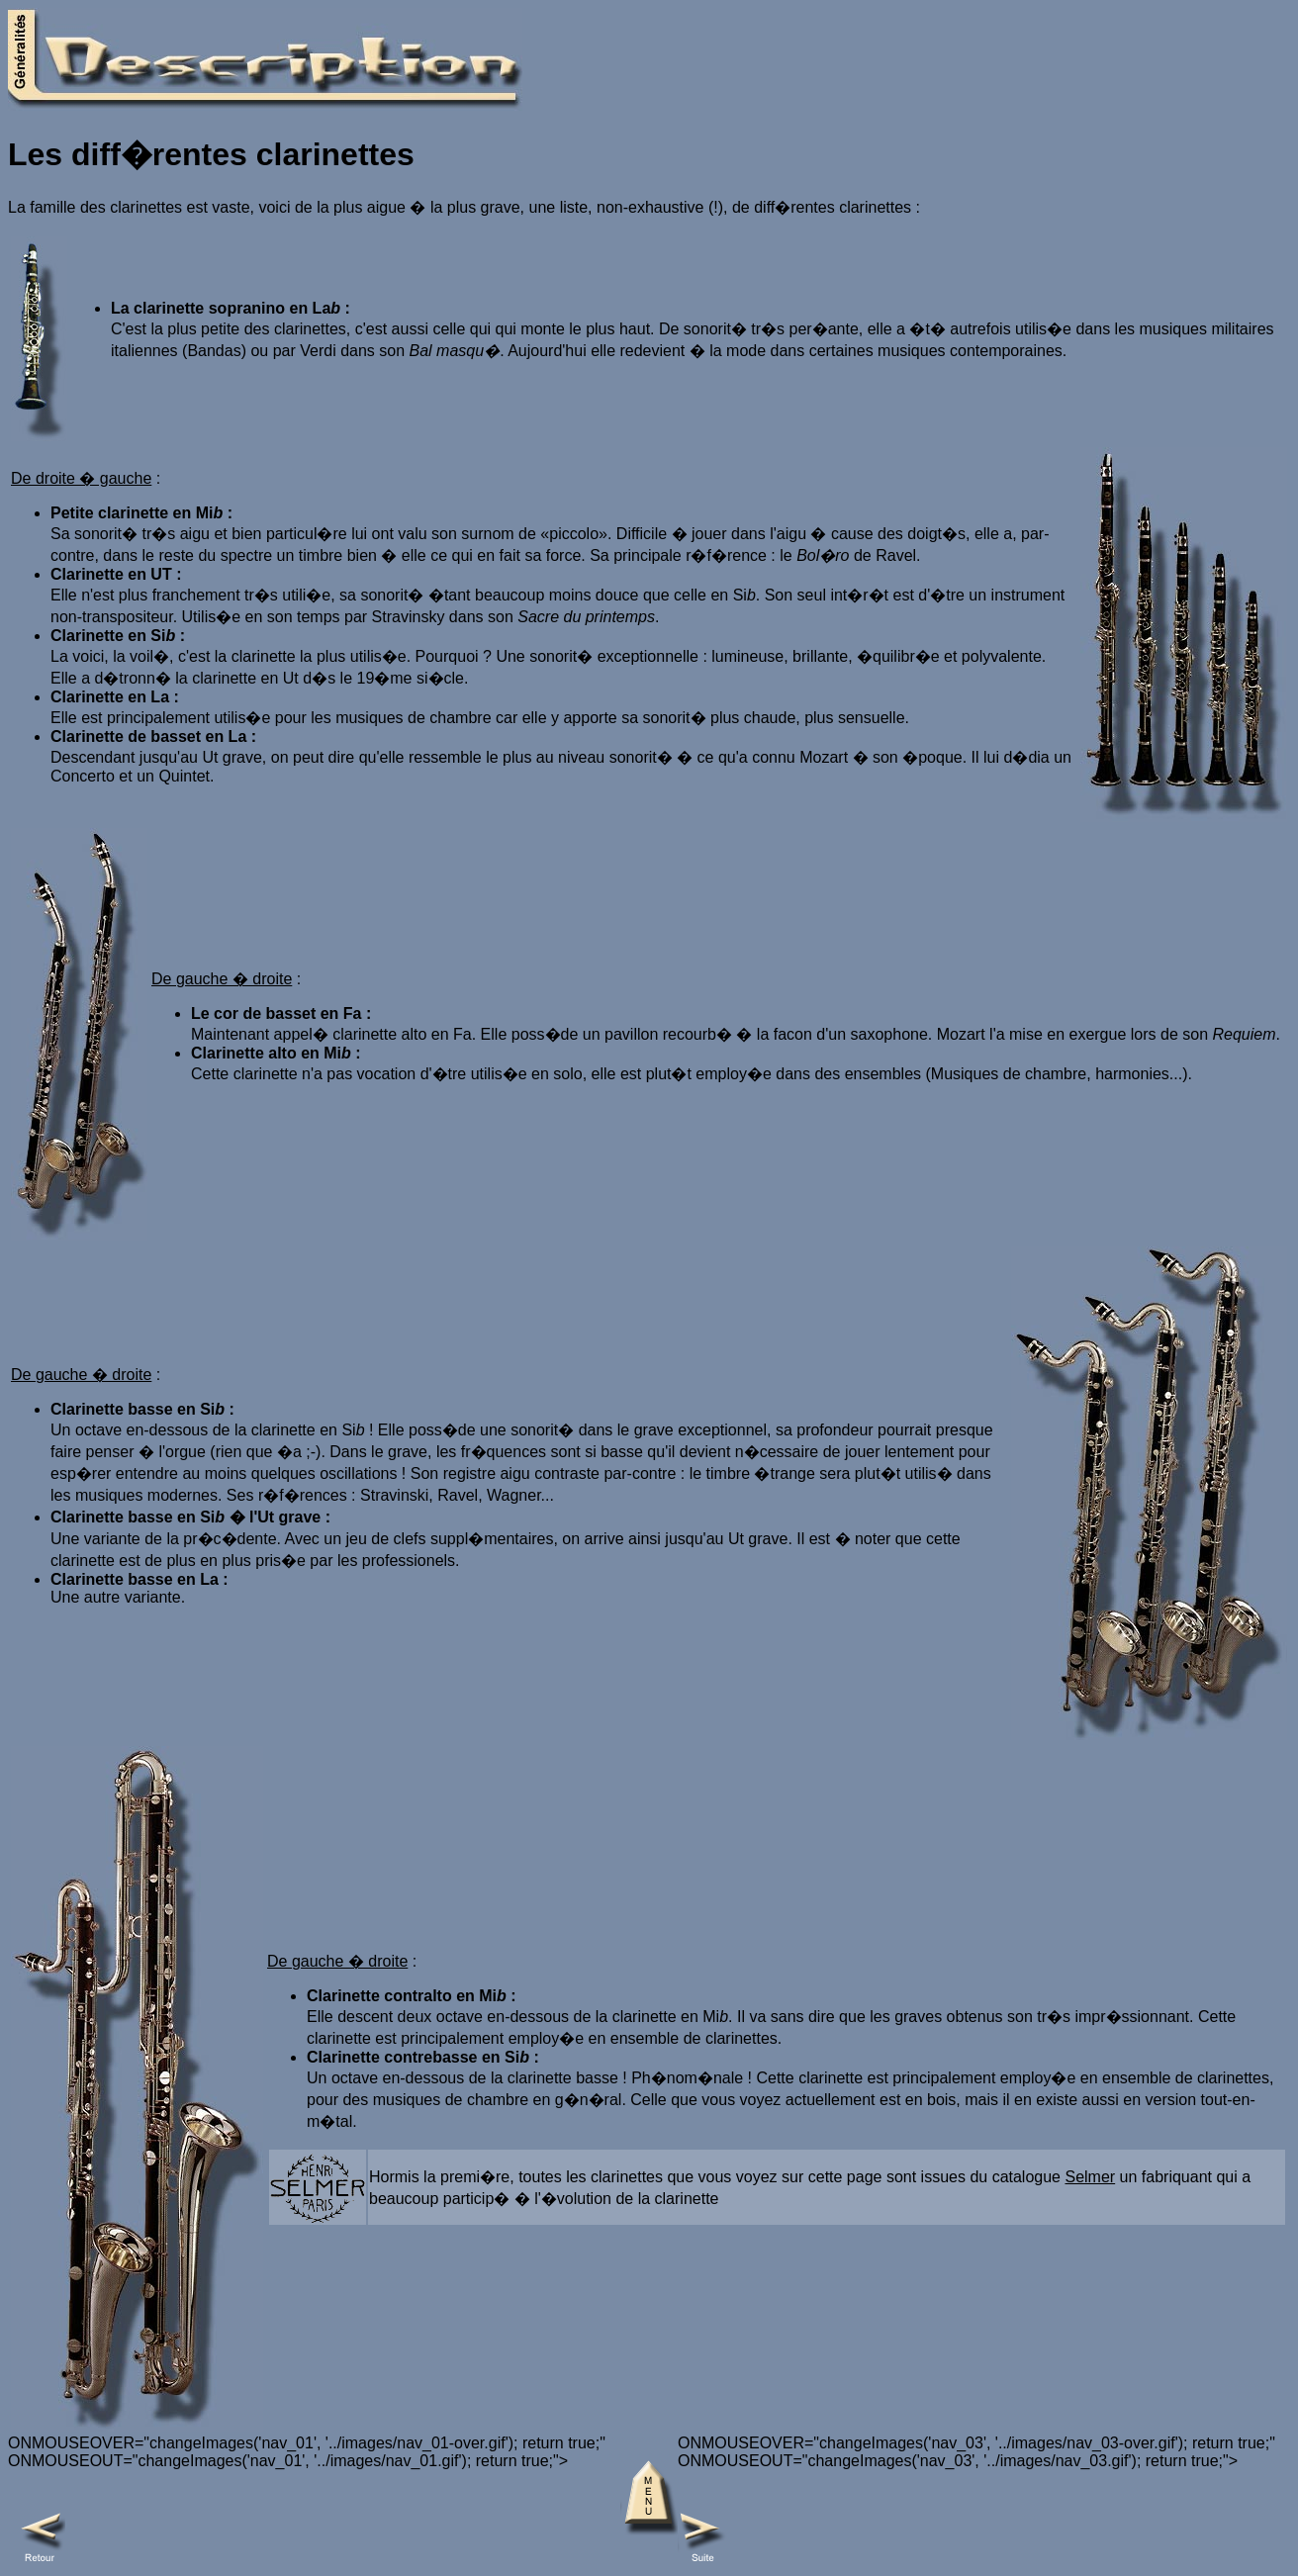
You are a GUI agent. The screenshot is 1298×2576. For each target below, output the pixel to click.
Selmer (1090, 2176)
